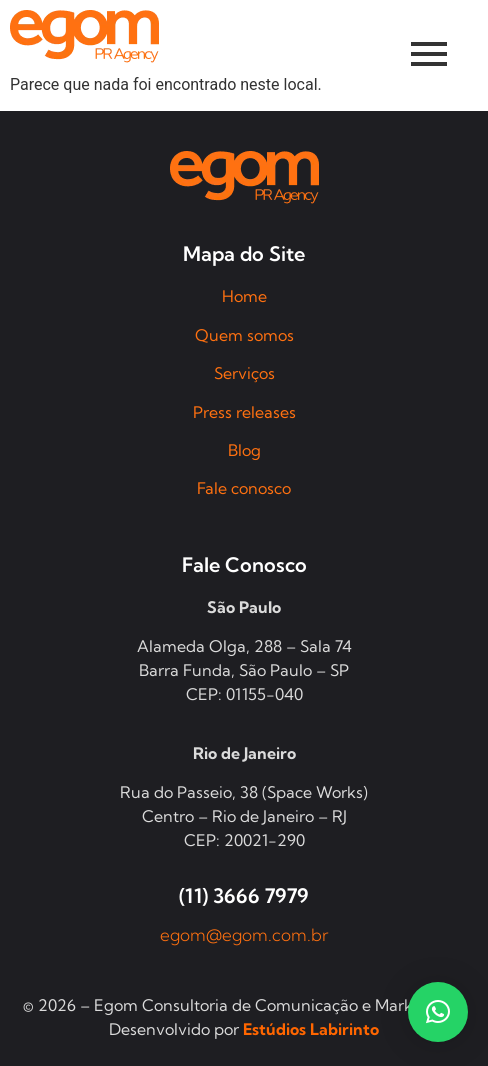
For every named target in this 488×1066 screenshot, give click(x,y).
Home (244, 296)
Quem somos (244, 335)
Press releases (244, 412)
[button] (438, 1012)
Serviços (244, 373)
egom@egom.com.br (244, 934)
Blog (244, 450)
